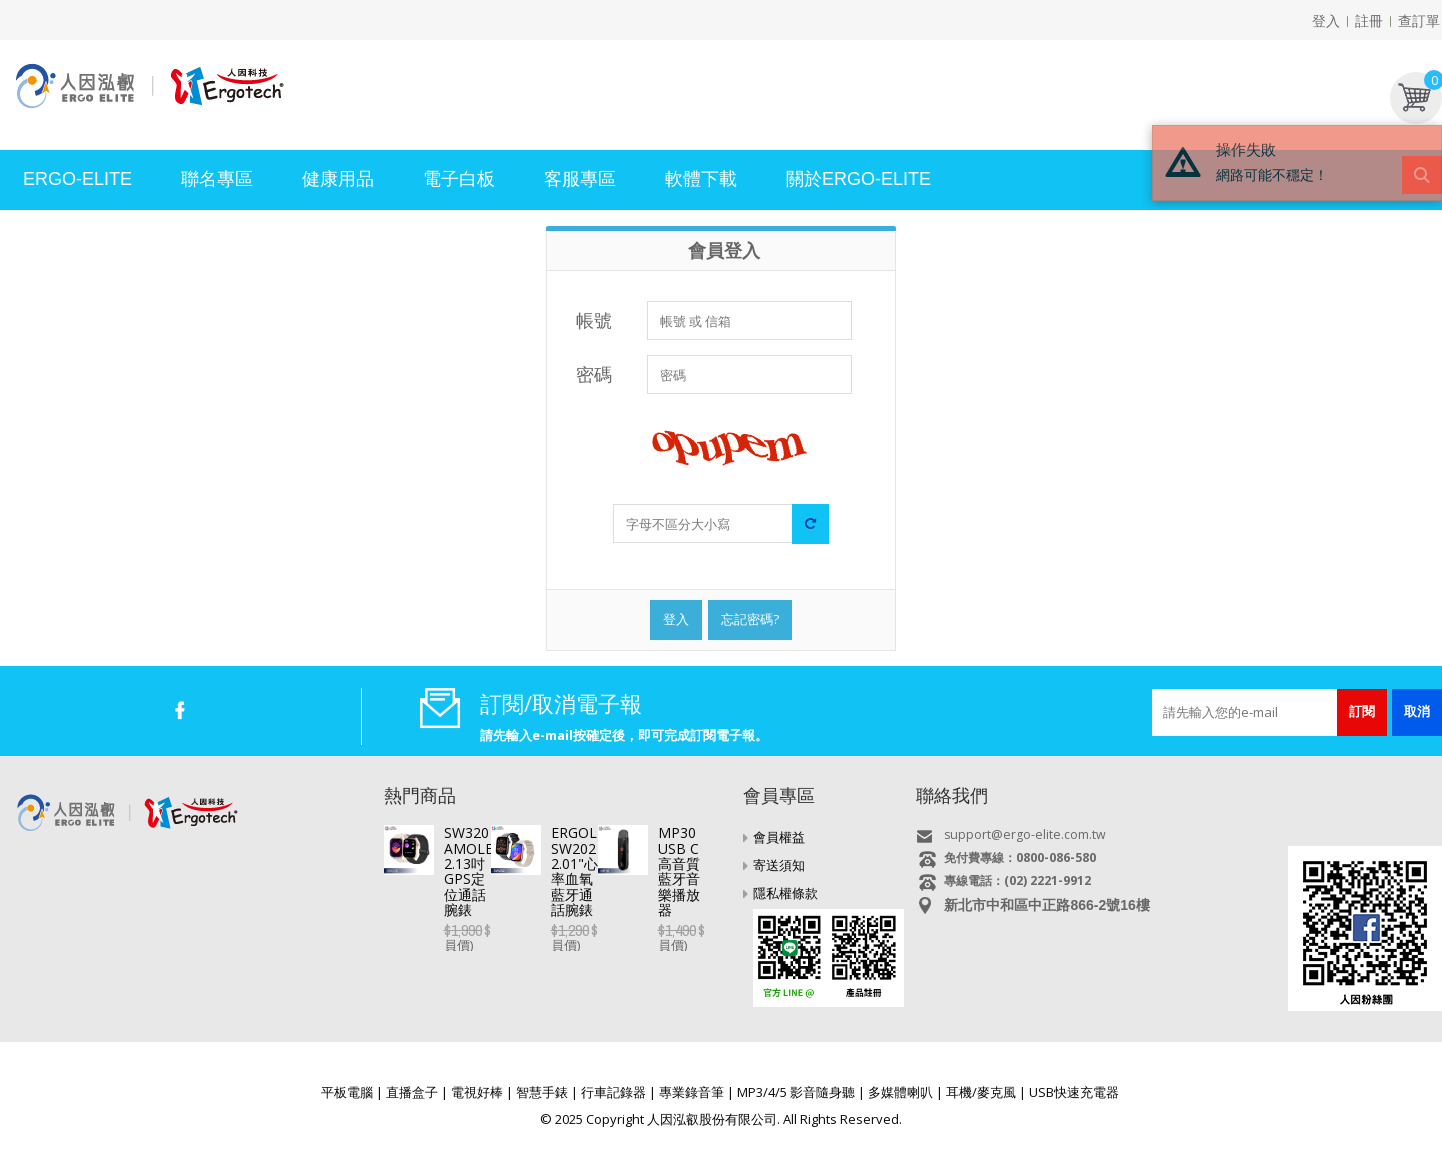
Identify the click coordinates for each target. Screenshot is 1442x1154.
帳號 (594, 320)
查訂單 (1419, 20)
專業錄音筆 (691, 1092)
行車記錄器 (613, 1092)
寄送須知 (779, 865)
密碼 (594, 374)
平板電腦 (347, 1092)
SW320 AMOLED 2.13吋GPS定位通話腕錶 (576, 832)
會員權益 (779, 837)
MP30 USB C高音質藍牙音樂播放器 (555, 953)
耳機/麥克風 (981, 1092)
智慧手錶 (542, 1092)
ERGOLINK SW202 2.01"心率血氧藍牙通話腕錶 (585, 900)
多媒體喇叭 (900, 1092)
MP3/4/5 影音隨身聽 (796, 1092)
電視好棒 (477, 1092)
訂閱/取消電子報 (561, 703)
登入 (1326, 20)
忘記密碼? (750, 619)
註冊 (1369, 20)
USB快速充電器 (1074, 1092)
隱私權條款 (785, 893)
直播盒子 (412, 1092)
